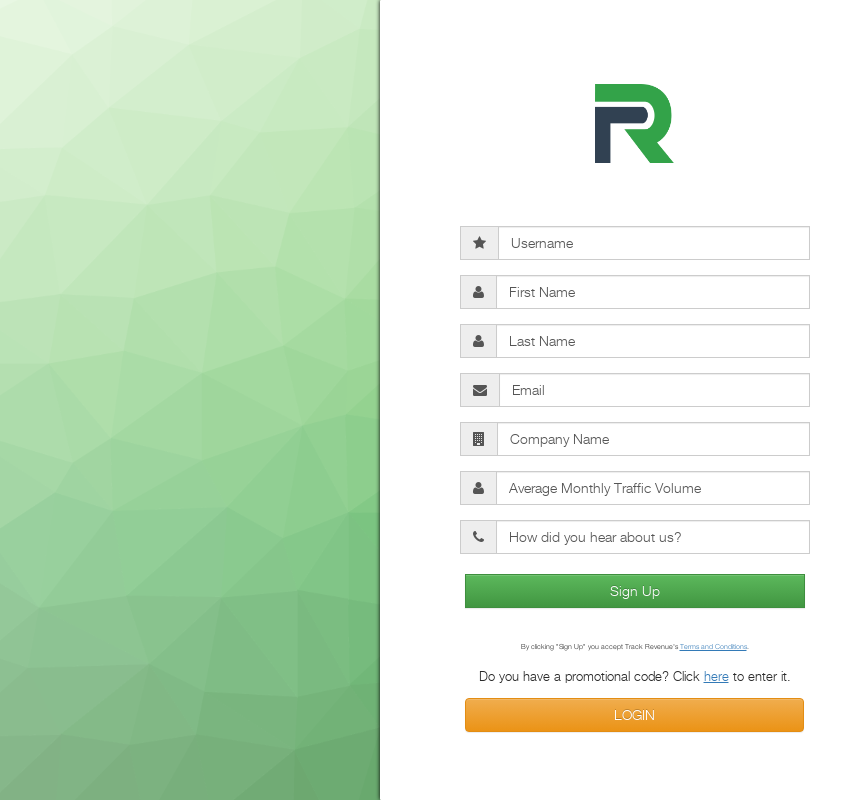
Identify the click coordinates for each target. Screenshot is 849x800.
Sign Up (635, 590)
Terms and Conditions (713, 646)
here (716, 676)
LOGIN (634, 714)
